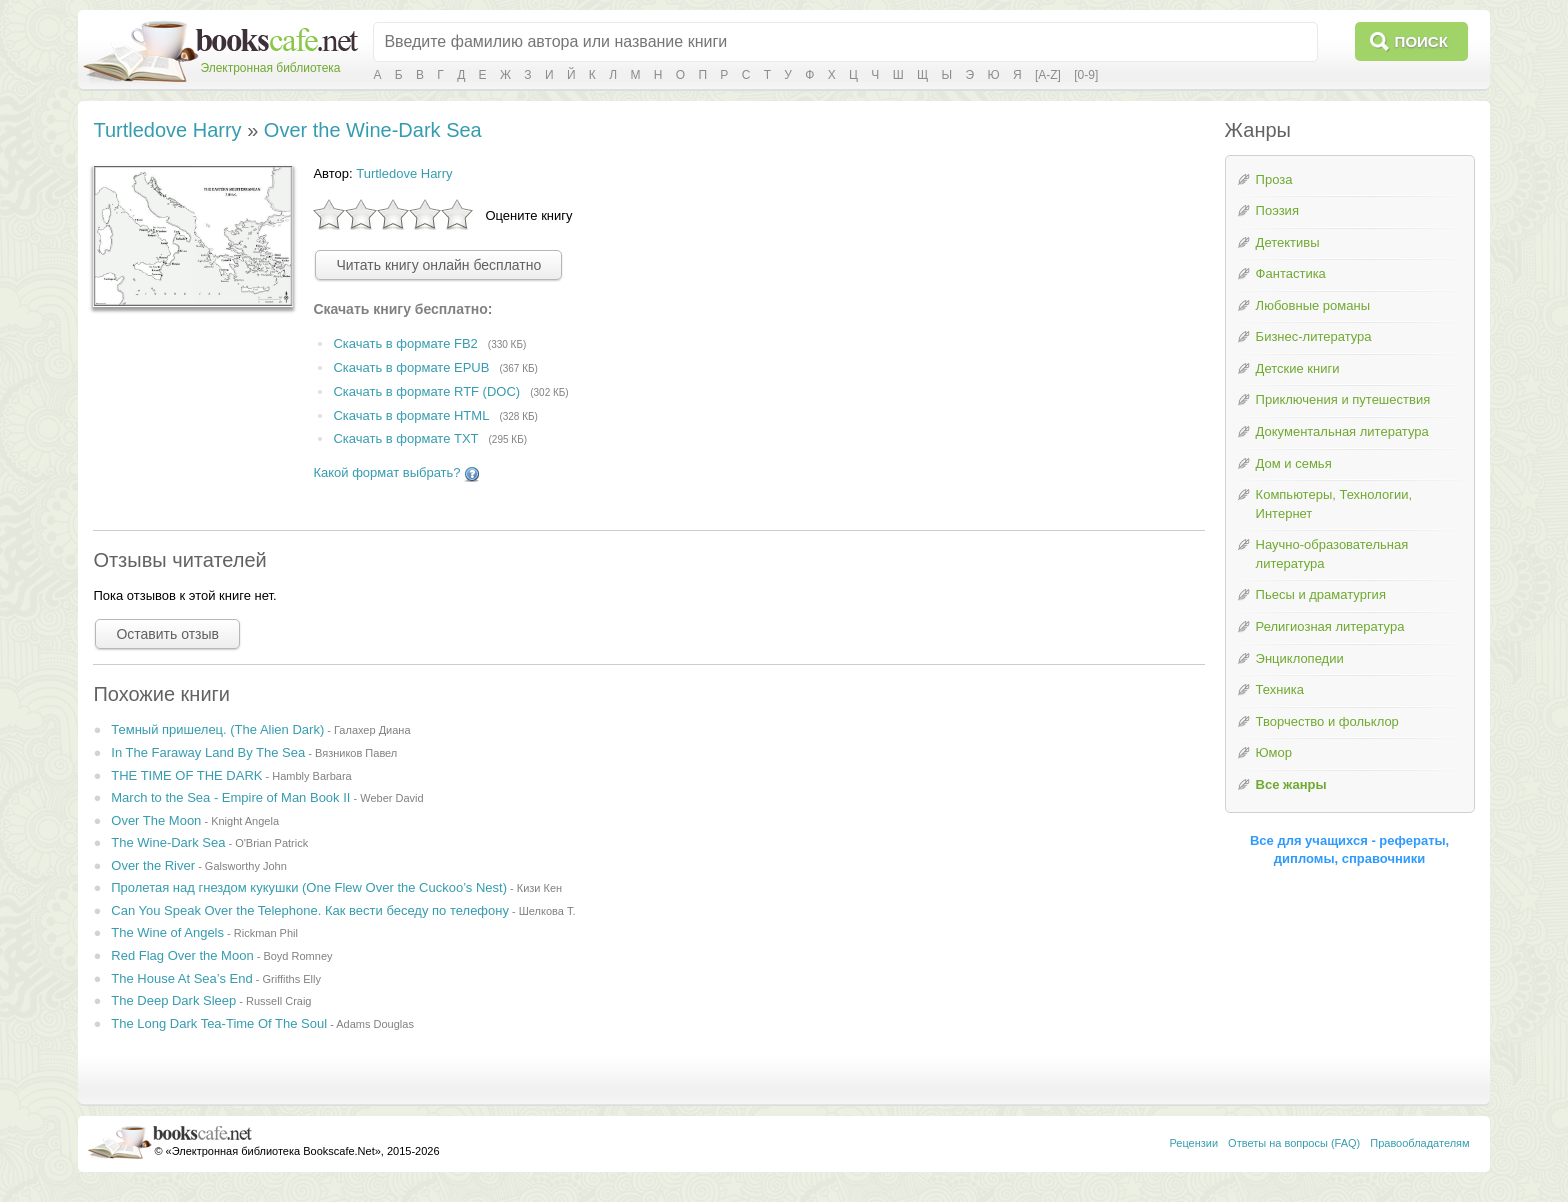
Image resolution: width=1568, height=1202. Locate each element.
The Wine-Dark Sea (168, 842)
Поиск (1421, 41)
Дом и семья (1294, 463)
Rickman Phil (266, 933)
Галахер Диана (372, 730)
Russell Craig (278, 1001)
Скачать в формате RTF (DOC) (426, 391)
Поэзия (1277, 210)
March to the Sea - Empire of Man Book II (230, 797)
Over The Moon (156, 820)
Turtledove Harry (167, 130)
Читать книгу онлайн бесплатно (438, 265)
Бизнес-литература (1314, 336)
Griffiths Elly (291, 979)
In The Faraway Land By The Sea (208, 752)
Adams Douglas (375, 1024)
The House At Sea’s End (181, 978)
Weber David (391, 798)
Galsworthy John (246, 866)
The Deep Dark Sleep (173, 1000)
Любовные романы (1313, 305)
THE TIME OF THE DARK (186, 775)
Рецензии (1193, 1143)
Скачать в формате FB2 (405, 343)
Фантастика (1291, 273)
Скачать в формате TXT (405, 439)
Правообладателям (1419, 1143)
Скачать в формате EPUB (411, 367)
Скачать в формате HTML (411, 415)
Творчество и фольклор (1327, 721)
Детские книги (1298, 368)
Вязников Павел (356, 753)
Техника (1280, 689)
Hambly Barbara (311, 776)
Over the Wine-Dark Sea (373, 130)
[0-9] (1086, 75)
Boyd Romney (297, 956)
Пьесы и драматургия (1321, 594)
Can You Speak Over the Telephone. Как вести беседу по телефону (310, 910)
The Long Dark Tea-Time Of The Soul (219, 1023)
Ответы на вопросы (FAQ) (1294, 1143)
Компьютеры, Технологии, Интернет (1334, 504)
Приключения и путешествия (1343, 399)
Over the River (153, 865)
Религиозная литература (1330, 626)
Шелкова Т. (547, 911)
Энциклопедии (1300, 658)
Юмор (1274, 752)
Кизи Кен (539, 888)
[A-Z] (1048, 75)
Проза (1274, 179)
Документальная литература (1342, 431)
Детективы (1288, 242)
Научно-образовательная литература (1332, 554)
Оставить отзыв (167, 634)
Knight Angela (245, 821)
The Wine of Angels (167, 932)
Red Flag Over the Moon (182, 955)
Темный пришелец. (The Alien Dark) (217, 729)
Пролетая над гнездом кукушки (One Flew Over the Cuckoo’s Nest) (309, 887)
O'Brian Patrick (271, 843)
